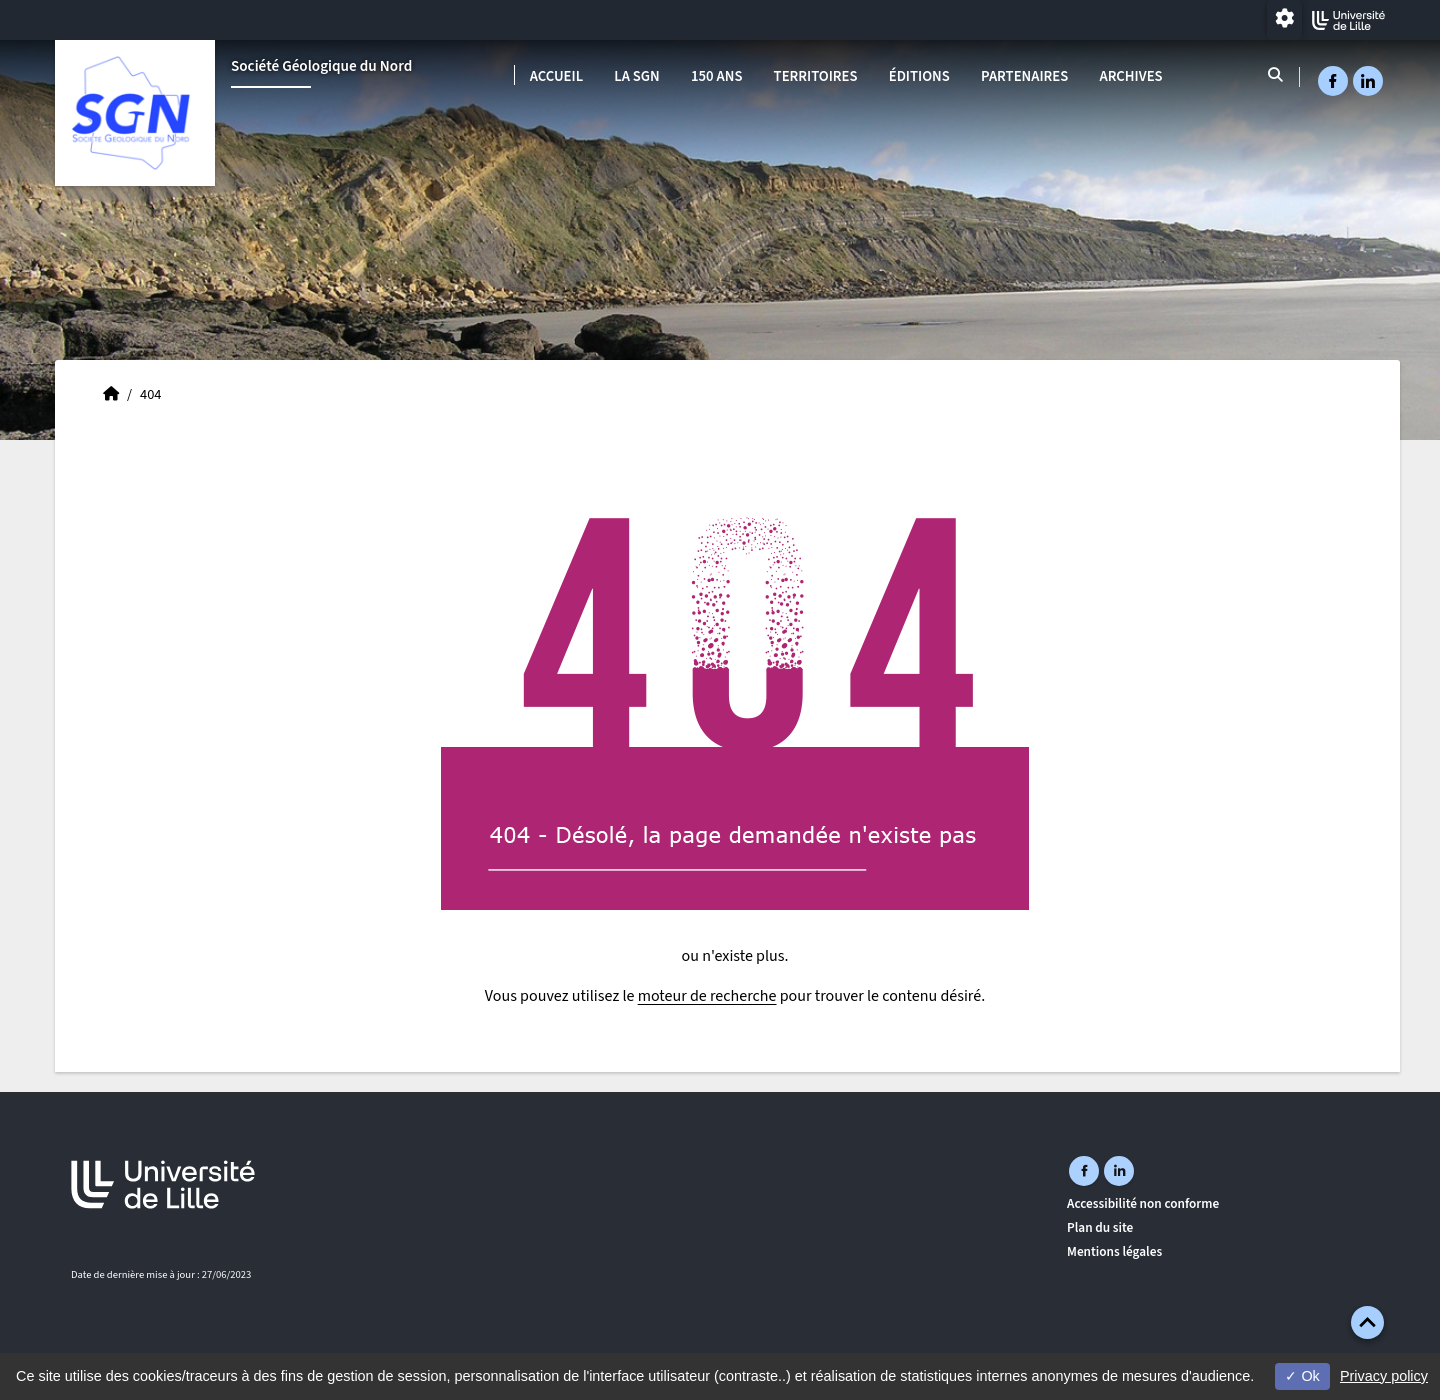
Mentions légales (1114, 1251)
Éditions (919, 76)
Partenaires (1024, 76)
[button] (1367, 1322)
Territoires (816, 76)
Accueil (556, 76)
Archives (1130, 76)
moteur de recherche (707, 996)
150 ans (717, 76)
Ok (1302, 1376)
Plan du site (1100, 1227)
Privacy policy (1384, 1376)
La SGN (636, 76)
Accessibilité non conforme (1143, 1203)
